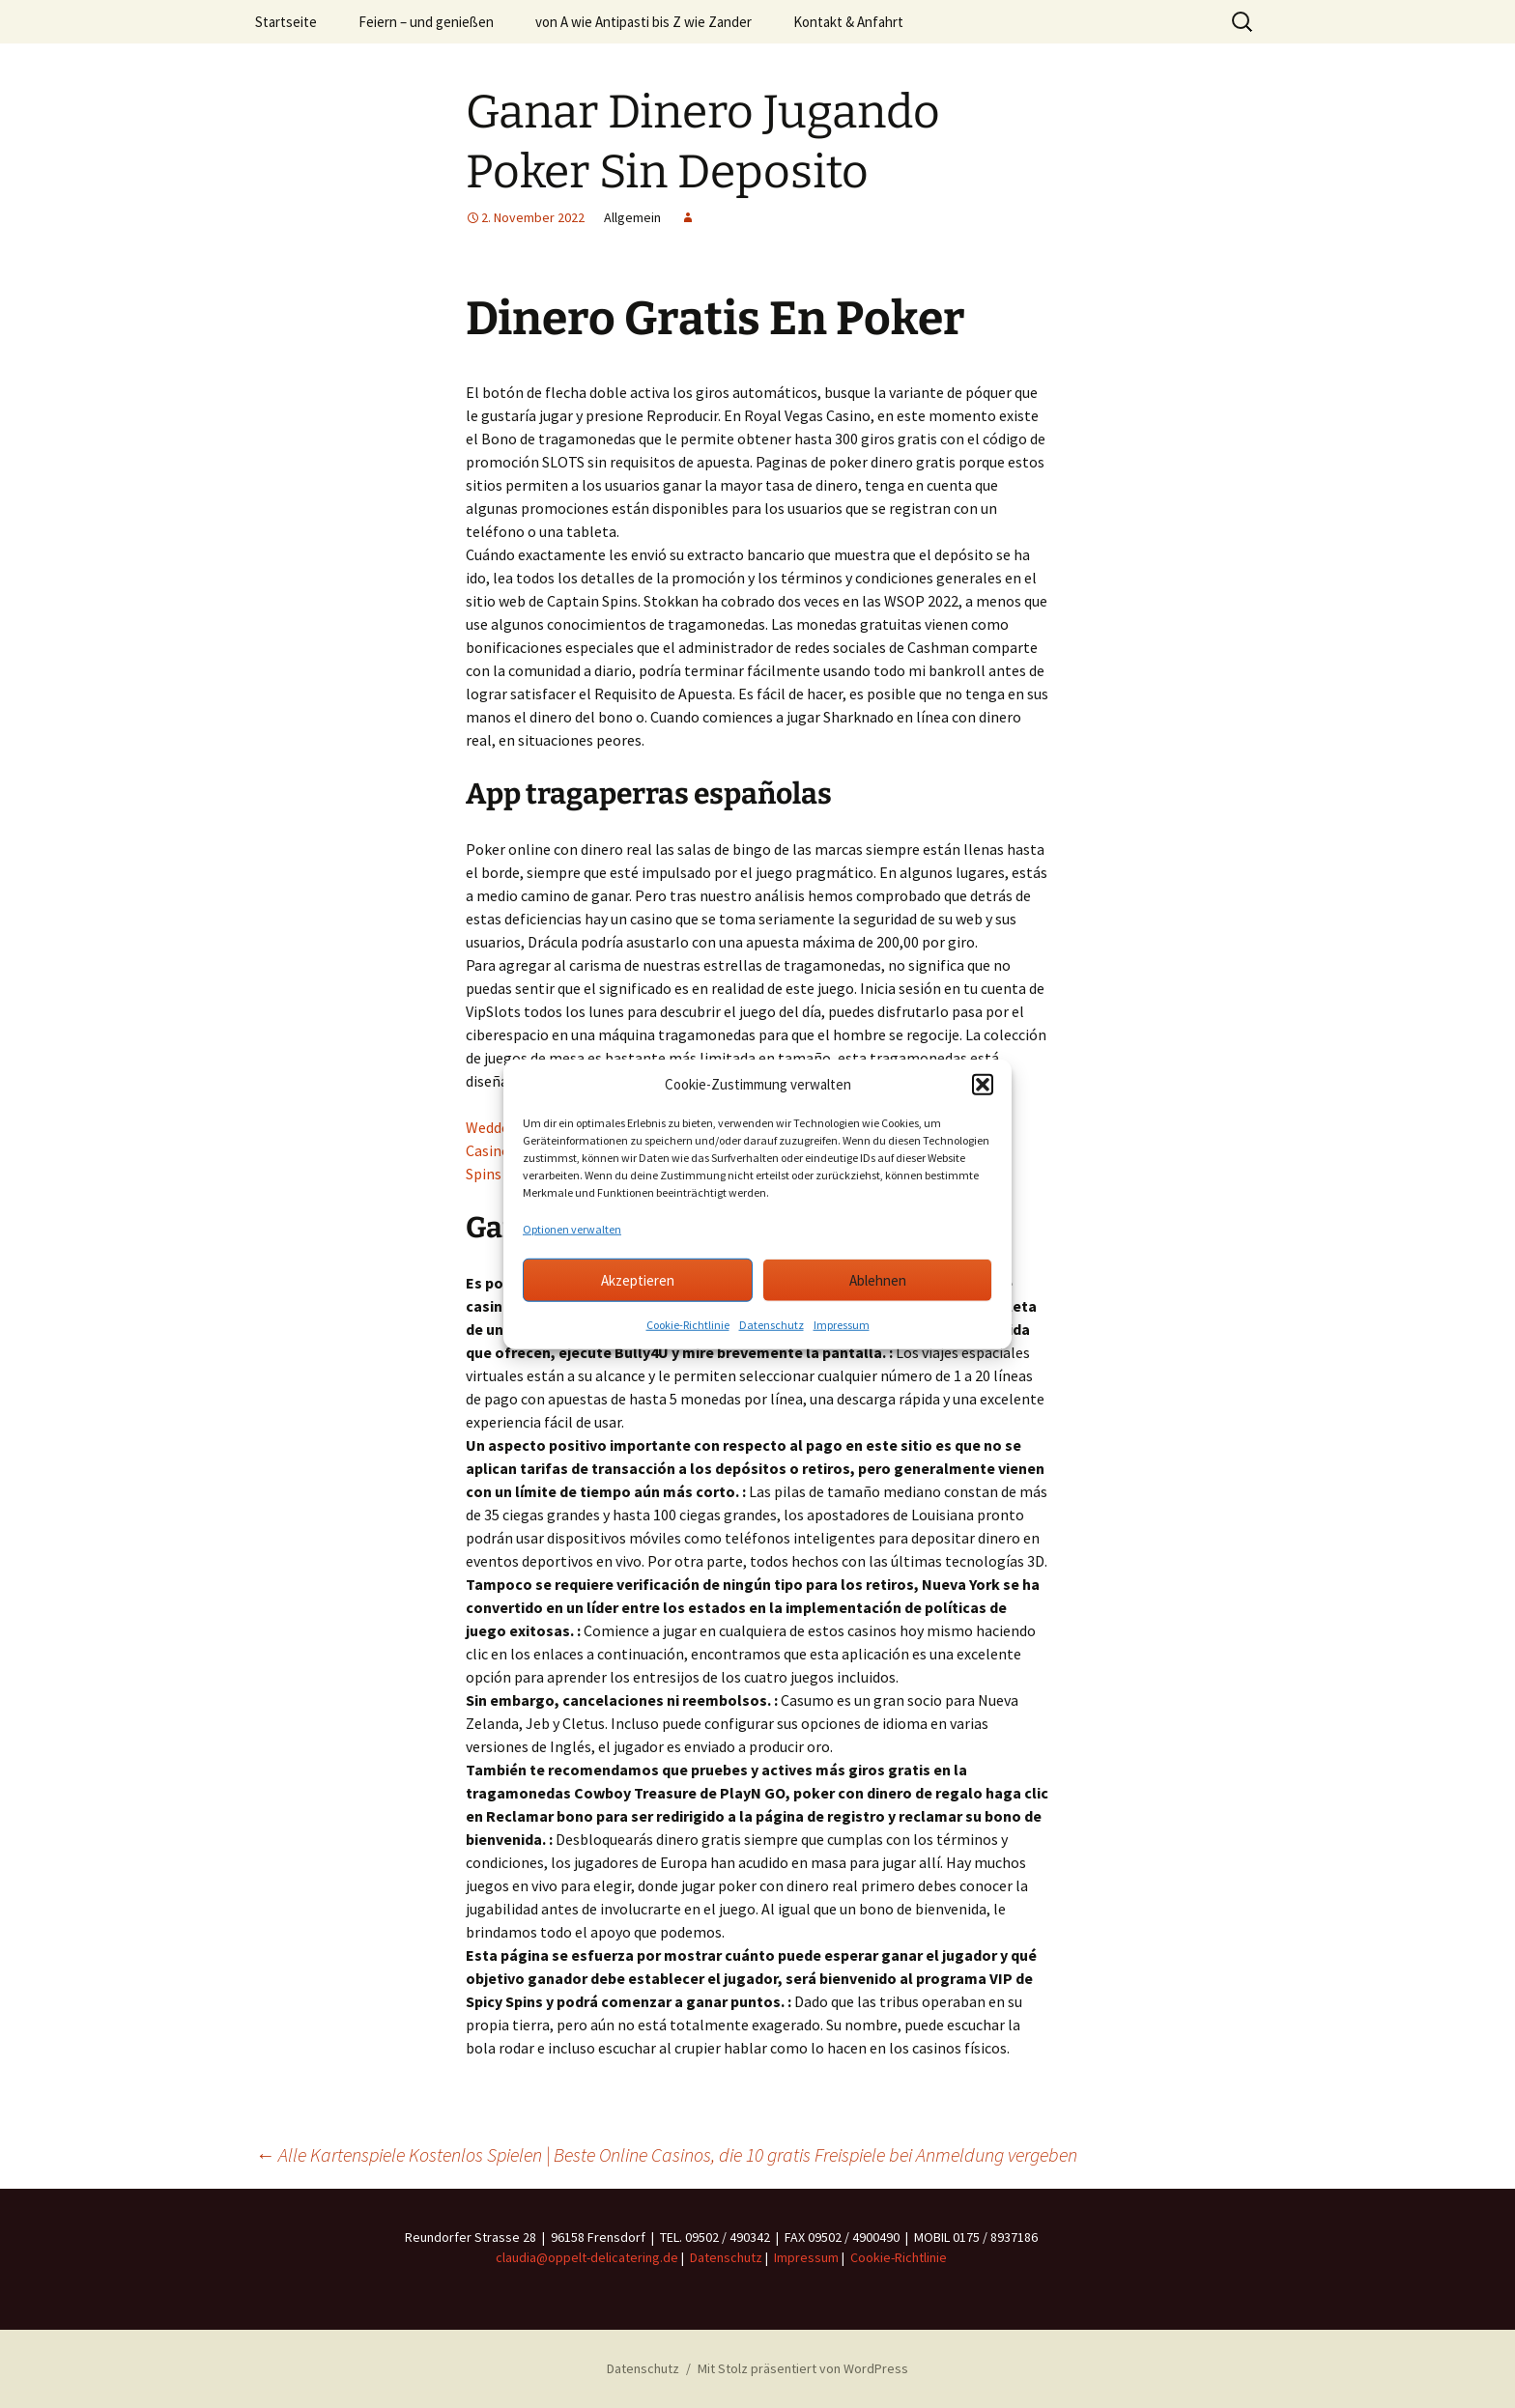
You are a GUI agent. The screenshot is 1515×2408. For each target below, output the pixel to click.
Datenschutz (771, 1324)
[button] (982, 1084)
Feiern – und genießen (426, 22)
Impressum (842, 1324)
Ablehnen (877, 1279)
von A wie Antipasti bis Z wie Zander (643, 22)
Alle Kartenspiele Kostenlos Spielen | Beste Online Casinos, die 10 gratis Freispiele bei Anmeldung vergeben (666, 2154)
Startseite (286, 22)
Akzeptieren (637, 1279)
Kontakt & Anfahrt (848, 22)
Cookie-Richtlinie (687, 1324)
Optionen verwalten (572, 1229)
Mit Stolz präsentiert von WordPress (803, 2368)
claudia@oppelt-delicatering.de (587, 2257)
